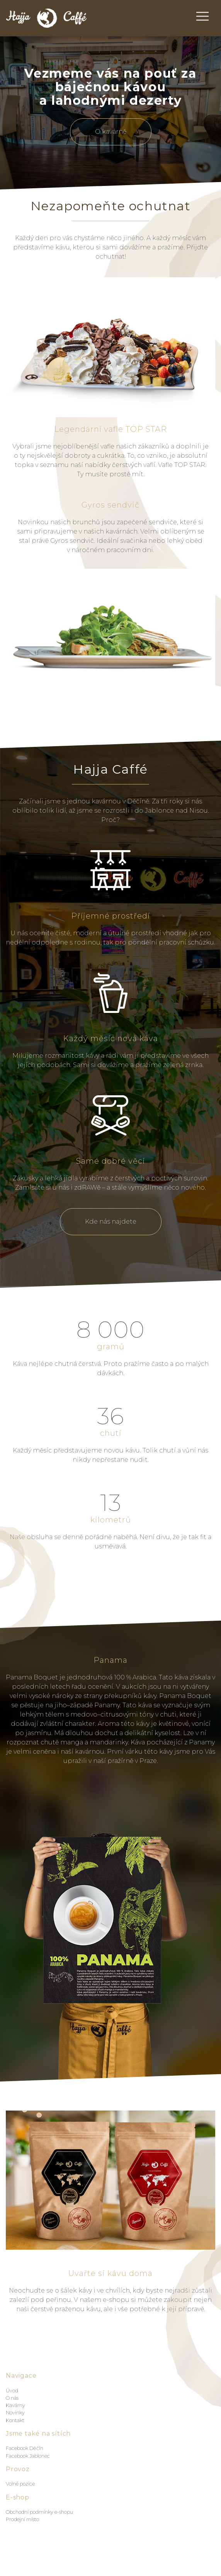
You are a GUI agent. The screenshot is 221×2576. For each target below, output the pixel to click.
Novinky (15, 2413)
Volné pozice (20, 2484)
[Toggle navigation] (202, 16)
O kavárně (110, 131)
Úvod (12, 2391)
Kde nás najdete (110, 1221)
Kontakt (15, 2420)
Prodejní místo (22, 2519)
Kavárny (15, 2405)
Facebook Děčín (24, 2448)
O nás (12, 2398)
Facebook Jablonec (28, 2456)
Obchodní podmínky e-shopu (39, 2512)
